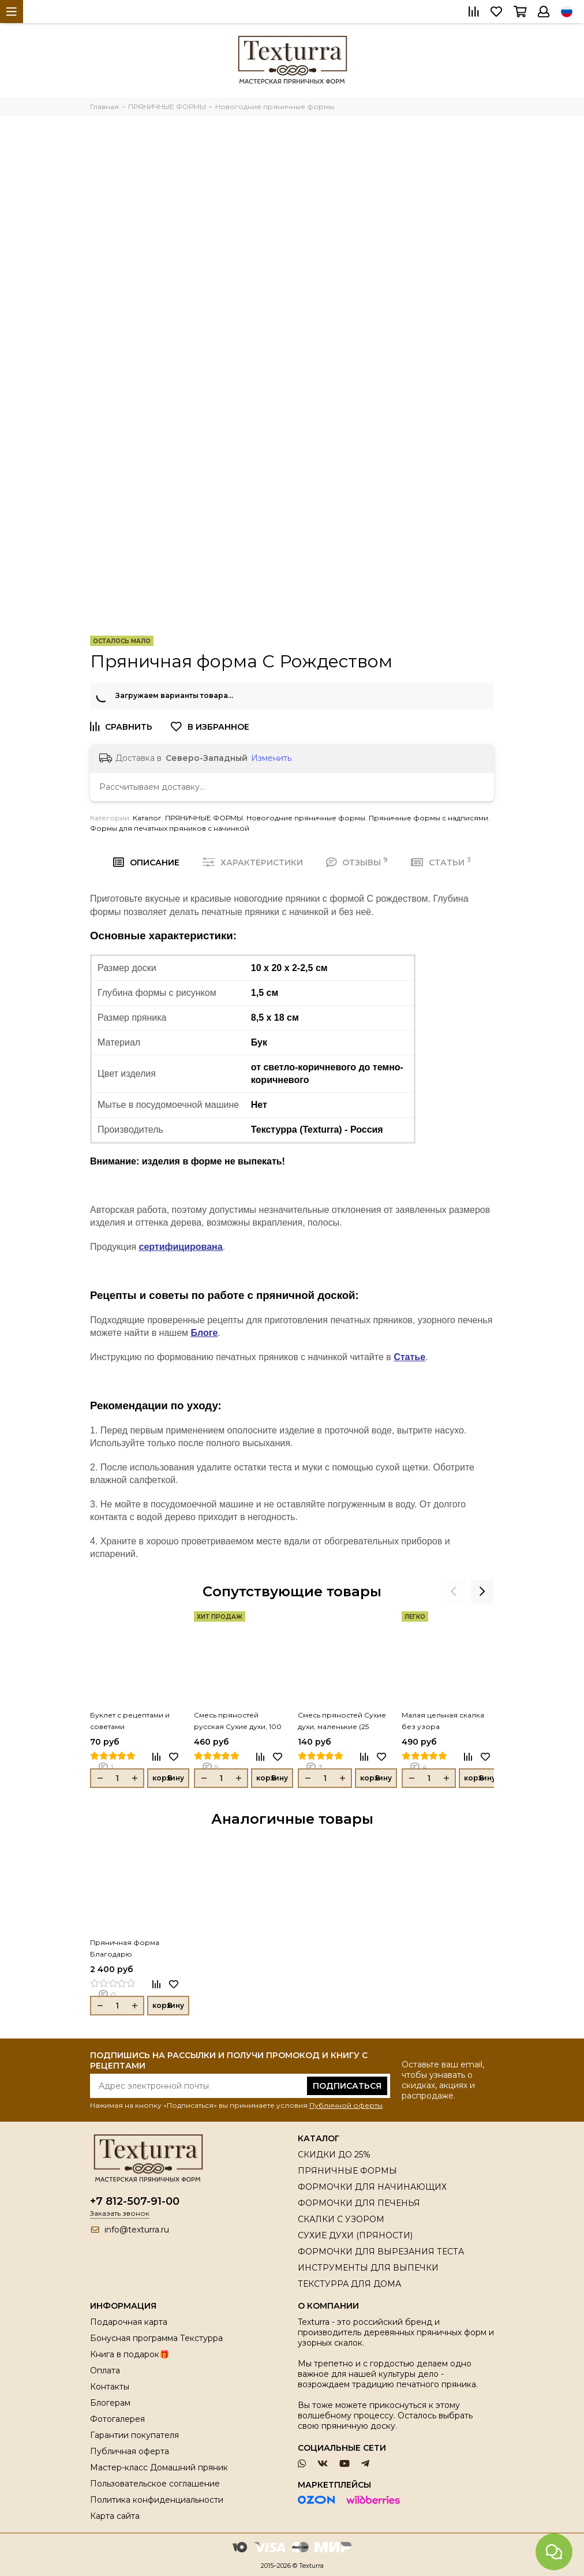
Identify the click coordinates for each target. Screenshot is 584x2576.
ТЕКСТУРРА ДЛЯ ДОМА (349, 2284)
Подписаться (347, 2086)
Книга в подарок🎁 (129, 2354)
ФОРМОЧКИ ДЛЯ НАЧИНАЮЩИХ (372, 2187)
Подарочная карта (128, 2322)
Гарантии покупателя (134, 2435)
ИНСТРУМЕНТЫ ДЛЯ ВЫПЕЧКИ (368, 2268)
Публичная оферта (129, 2451)
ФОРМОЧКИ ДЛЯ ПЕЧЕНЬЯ (359, 2203)
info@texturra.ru (136, 2229)
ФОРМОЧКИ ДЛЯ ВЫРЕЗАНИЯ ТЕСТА (381, 2251)
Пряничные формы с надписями (428, 817)
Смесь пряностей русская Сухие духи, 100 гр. (238, 1722)
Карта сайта (115, 2516)
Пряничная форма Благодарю (124, 1948)
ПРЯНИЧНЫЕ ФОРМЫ (204, 817)
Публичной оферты (346, 2105)
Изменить (271, 758)
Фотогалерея (117, 2419)
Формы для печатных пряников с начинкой (169, 828)
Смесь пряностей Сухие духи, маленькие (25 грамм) (342, 1722)
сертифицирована (181, 1247)
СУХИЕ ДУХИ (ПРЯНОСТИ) (355, 2235)
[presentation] (453, 1591)
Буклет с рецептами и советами (130, 1721)
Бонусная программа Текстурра (156, 2338)
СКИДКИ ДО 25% (334, 2154)
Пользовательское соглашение (155, 2483)
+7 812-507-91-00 (134, 2201)
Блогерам (110, 2403)
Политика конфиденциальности (156, 2500)
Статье (409, 1357)
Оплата (105, 2370)
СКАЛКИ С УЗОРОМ (341, 2219)
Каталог (147, 817)
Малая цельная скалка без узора (443, 1721)
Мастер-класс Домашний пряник (159, 2467)
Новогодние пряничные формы (305, 817)
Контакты (109, 2386)
